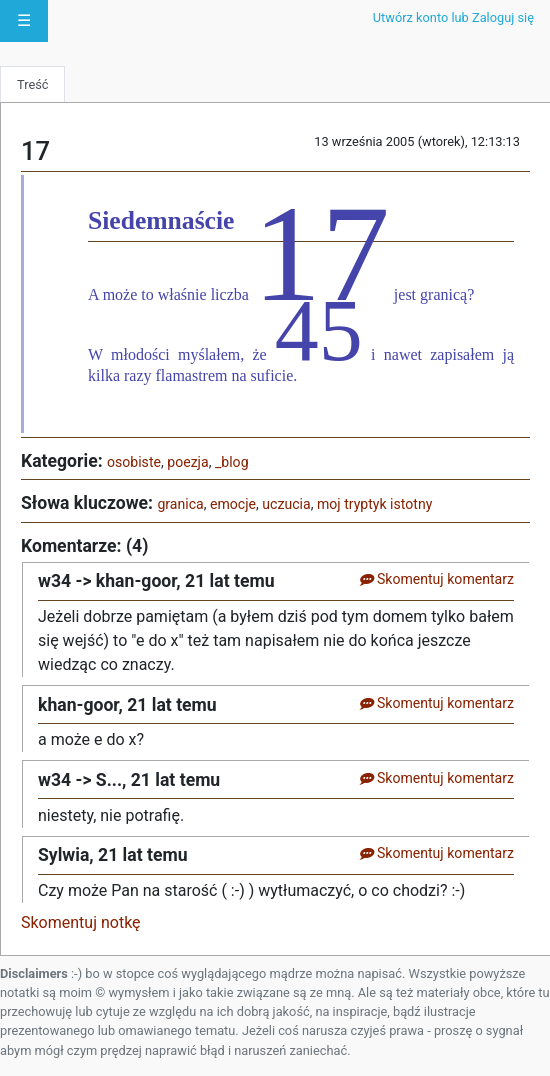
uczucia (286, 504)
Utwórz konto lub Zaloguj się (453, 17)
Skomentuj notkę (81, 922)
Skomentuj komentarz (436, 579)
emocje (233, 504)
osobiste (134, 462)
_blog (232, 462)
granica (180, 504)
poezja (187, 462)
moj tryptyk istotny (374, 504)
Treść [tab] (32, 84)
